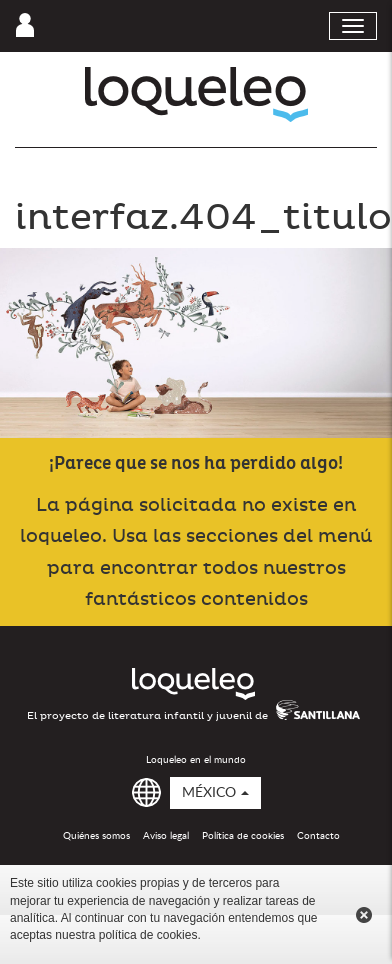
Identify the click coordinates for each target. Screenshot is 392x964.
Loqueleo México (196, 94)
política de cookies (148, 935)
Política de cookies (243, 836)
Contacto (318, 836)
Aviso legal (166, 836)
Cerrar (364, 915)
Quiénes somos (96, 836)
